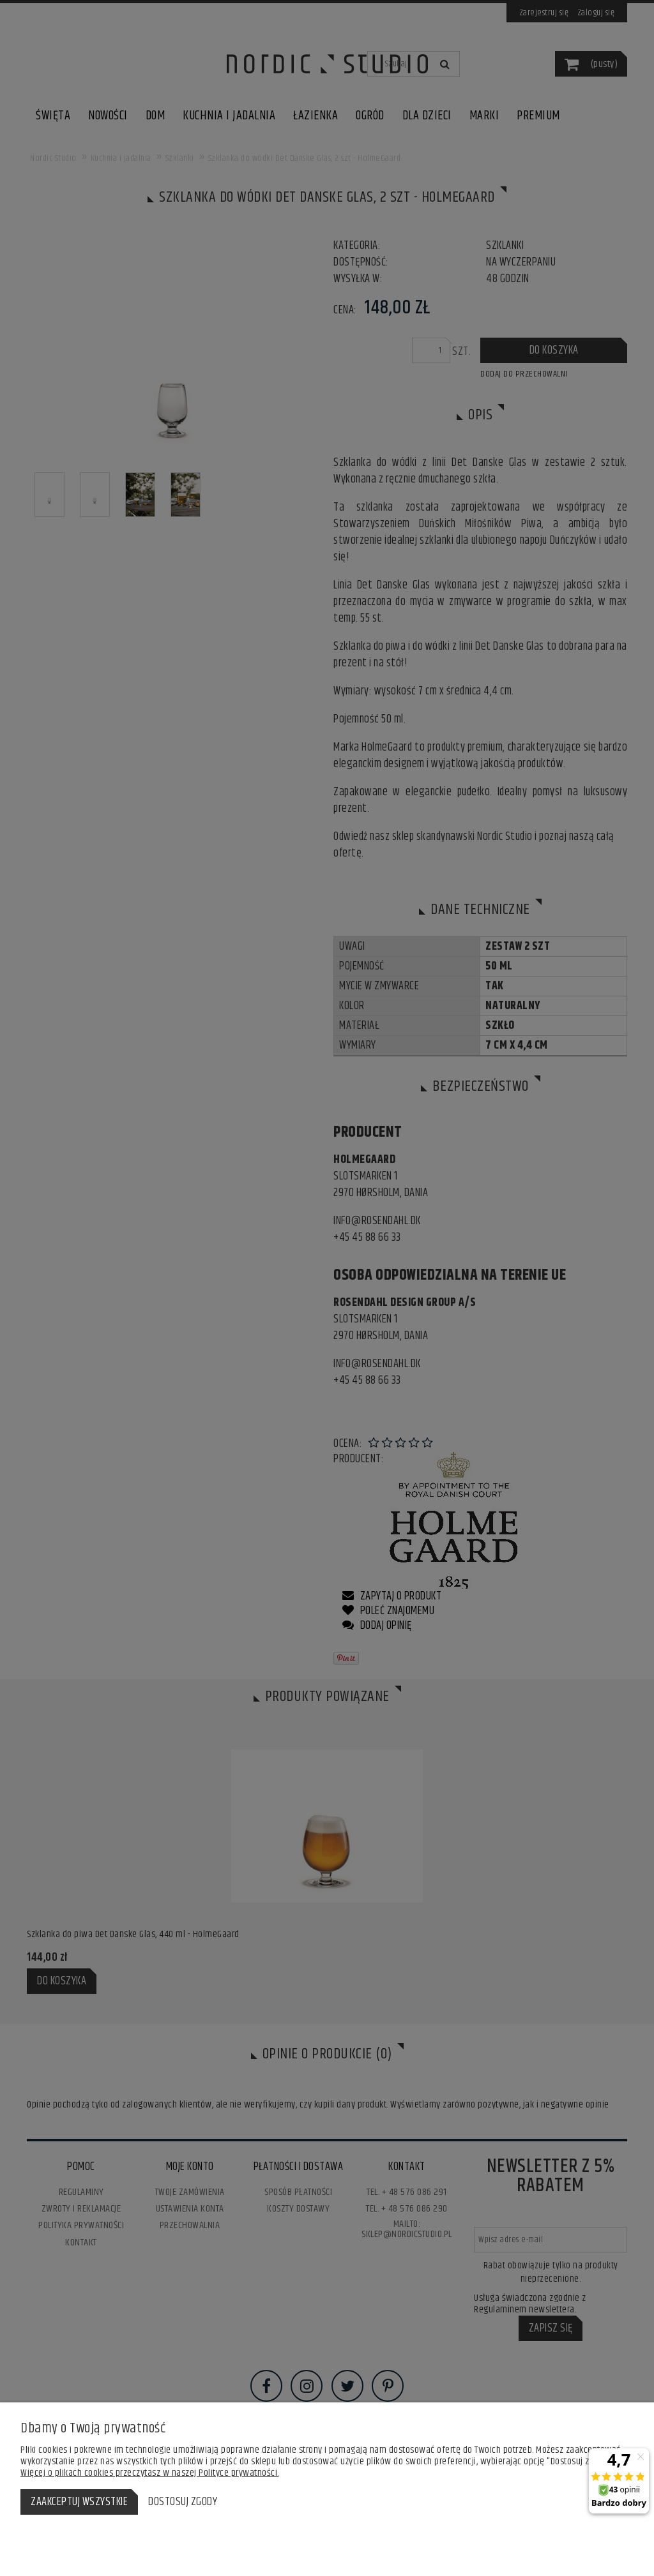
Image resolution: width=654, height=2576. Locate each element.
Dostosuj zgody (182, 2502)
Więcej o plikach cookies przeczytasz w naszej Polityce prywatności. (149, 2473)
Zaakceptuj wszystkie (79, 2502)
